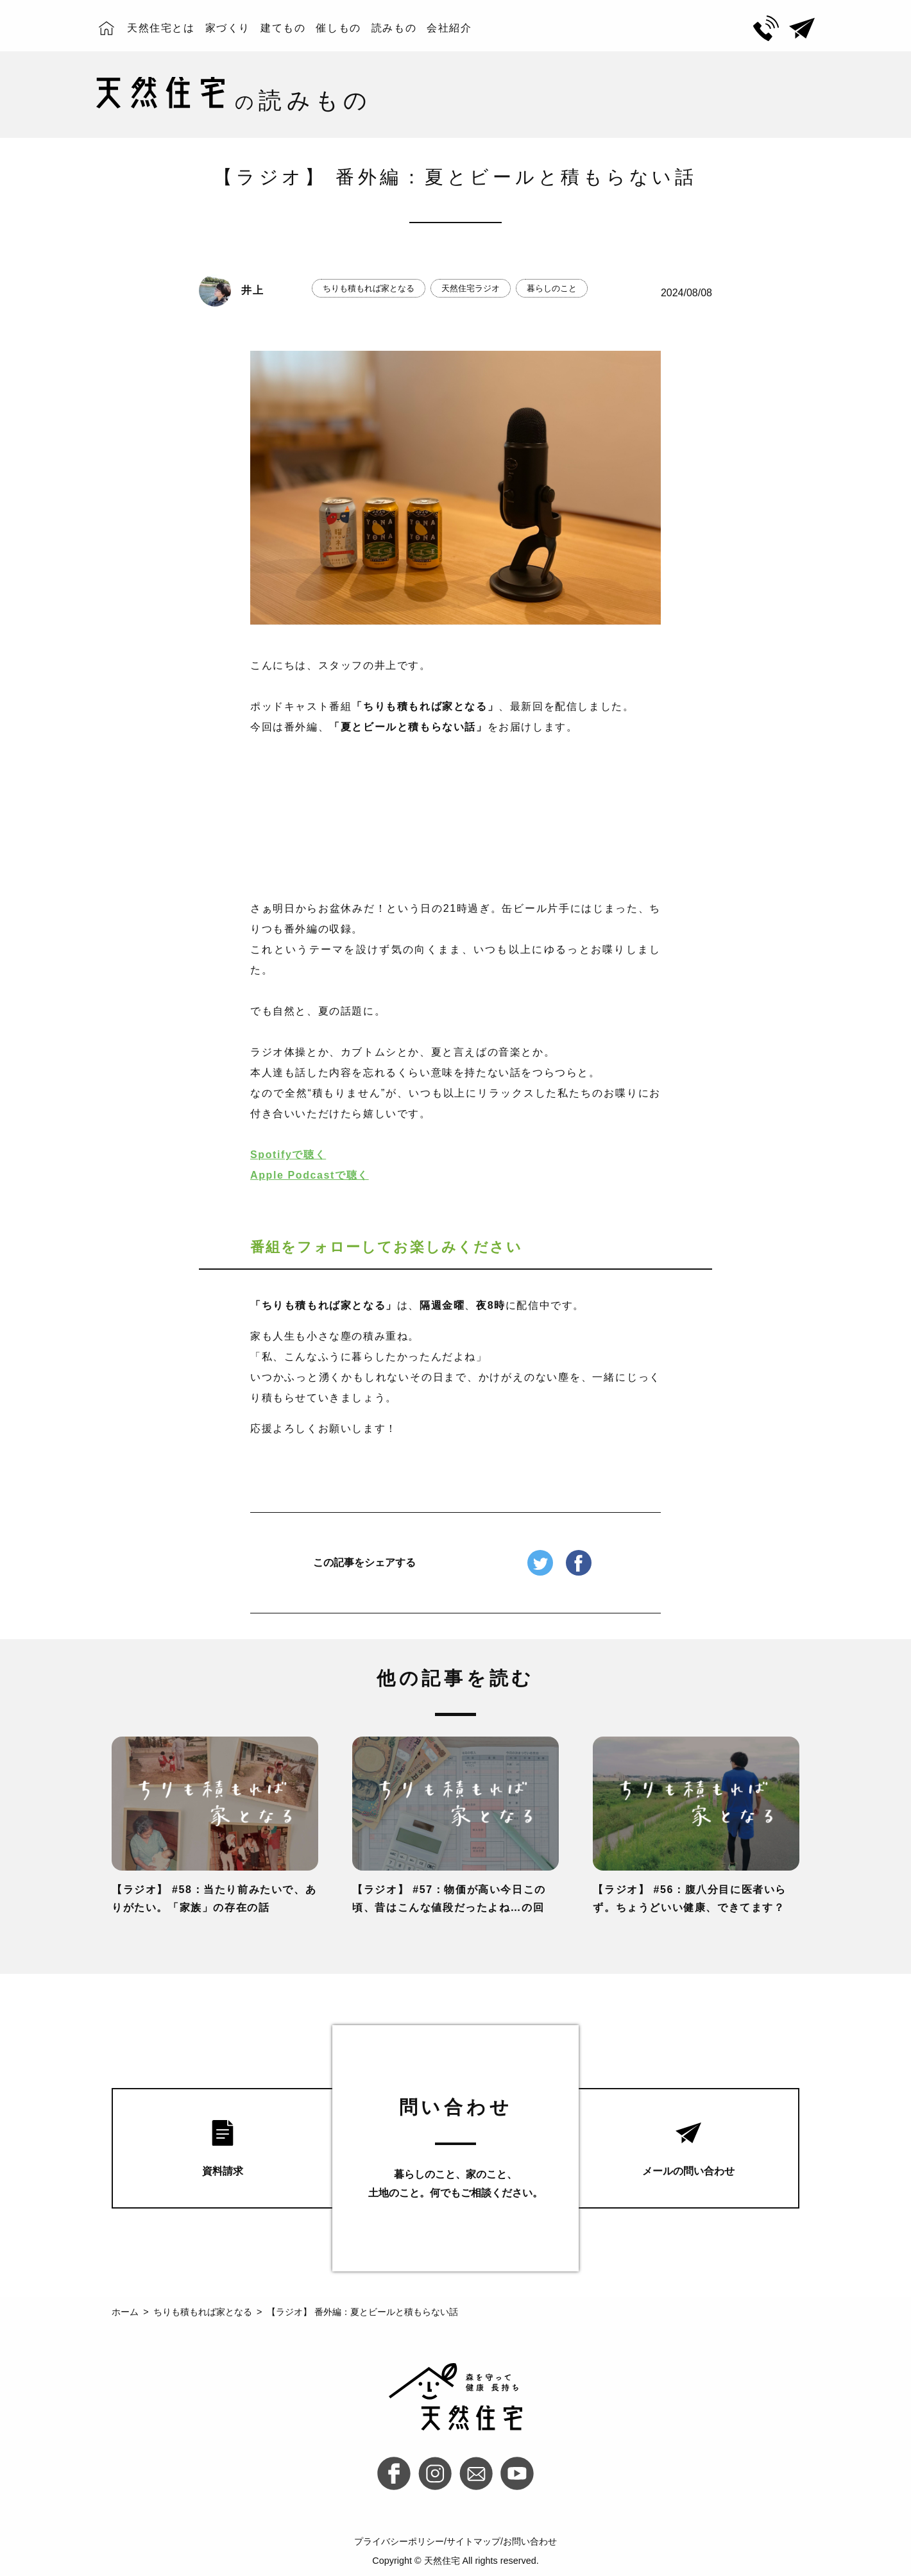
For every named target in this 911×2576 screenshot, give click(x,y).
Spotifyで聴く (288, 1154)
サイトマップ (473, 2541)
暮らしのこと (552, 288)
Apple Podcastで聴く (309, 1175)
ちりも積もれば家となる (368, 288)
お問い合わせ (530, 2541)
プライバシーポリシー (399, 2541)
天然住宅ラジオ (470, 288)
